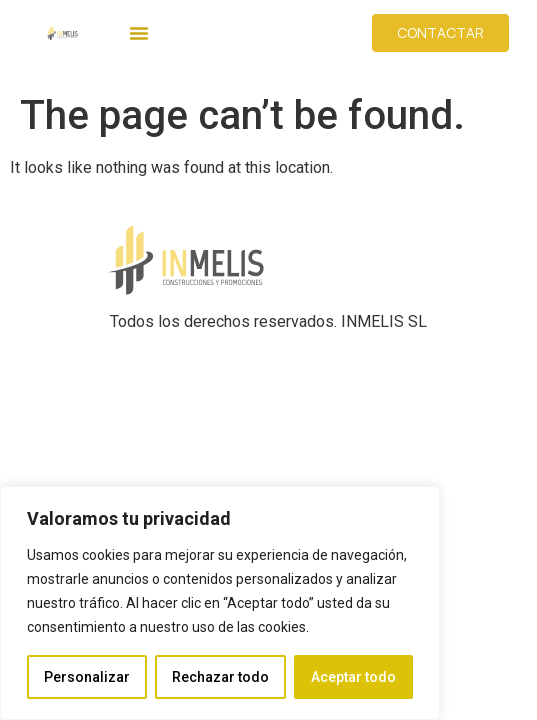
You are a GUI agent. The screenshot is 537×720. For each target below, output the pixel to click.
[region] (220, 603)
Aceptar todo (353, 677)
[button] (139, 33)
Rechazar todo (220, 677)
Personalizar (87, 677)
